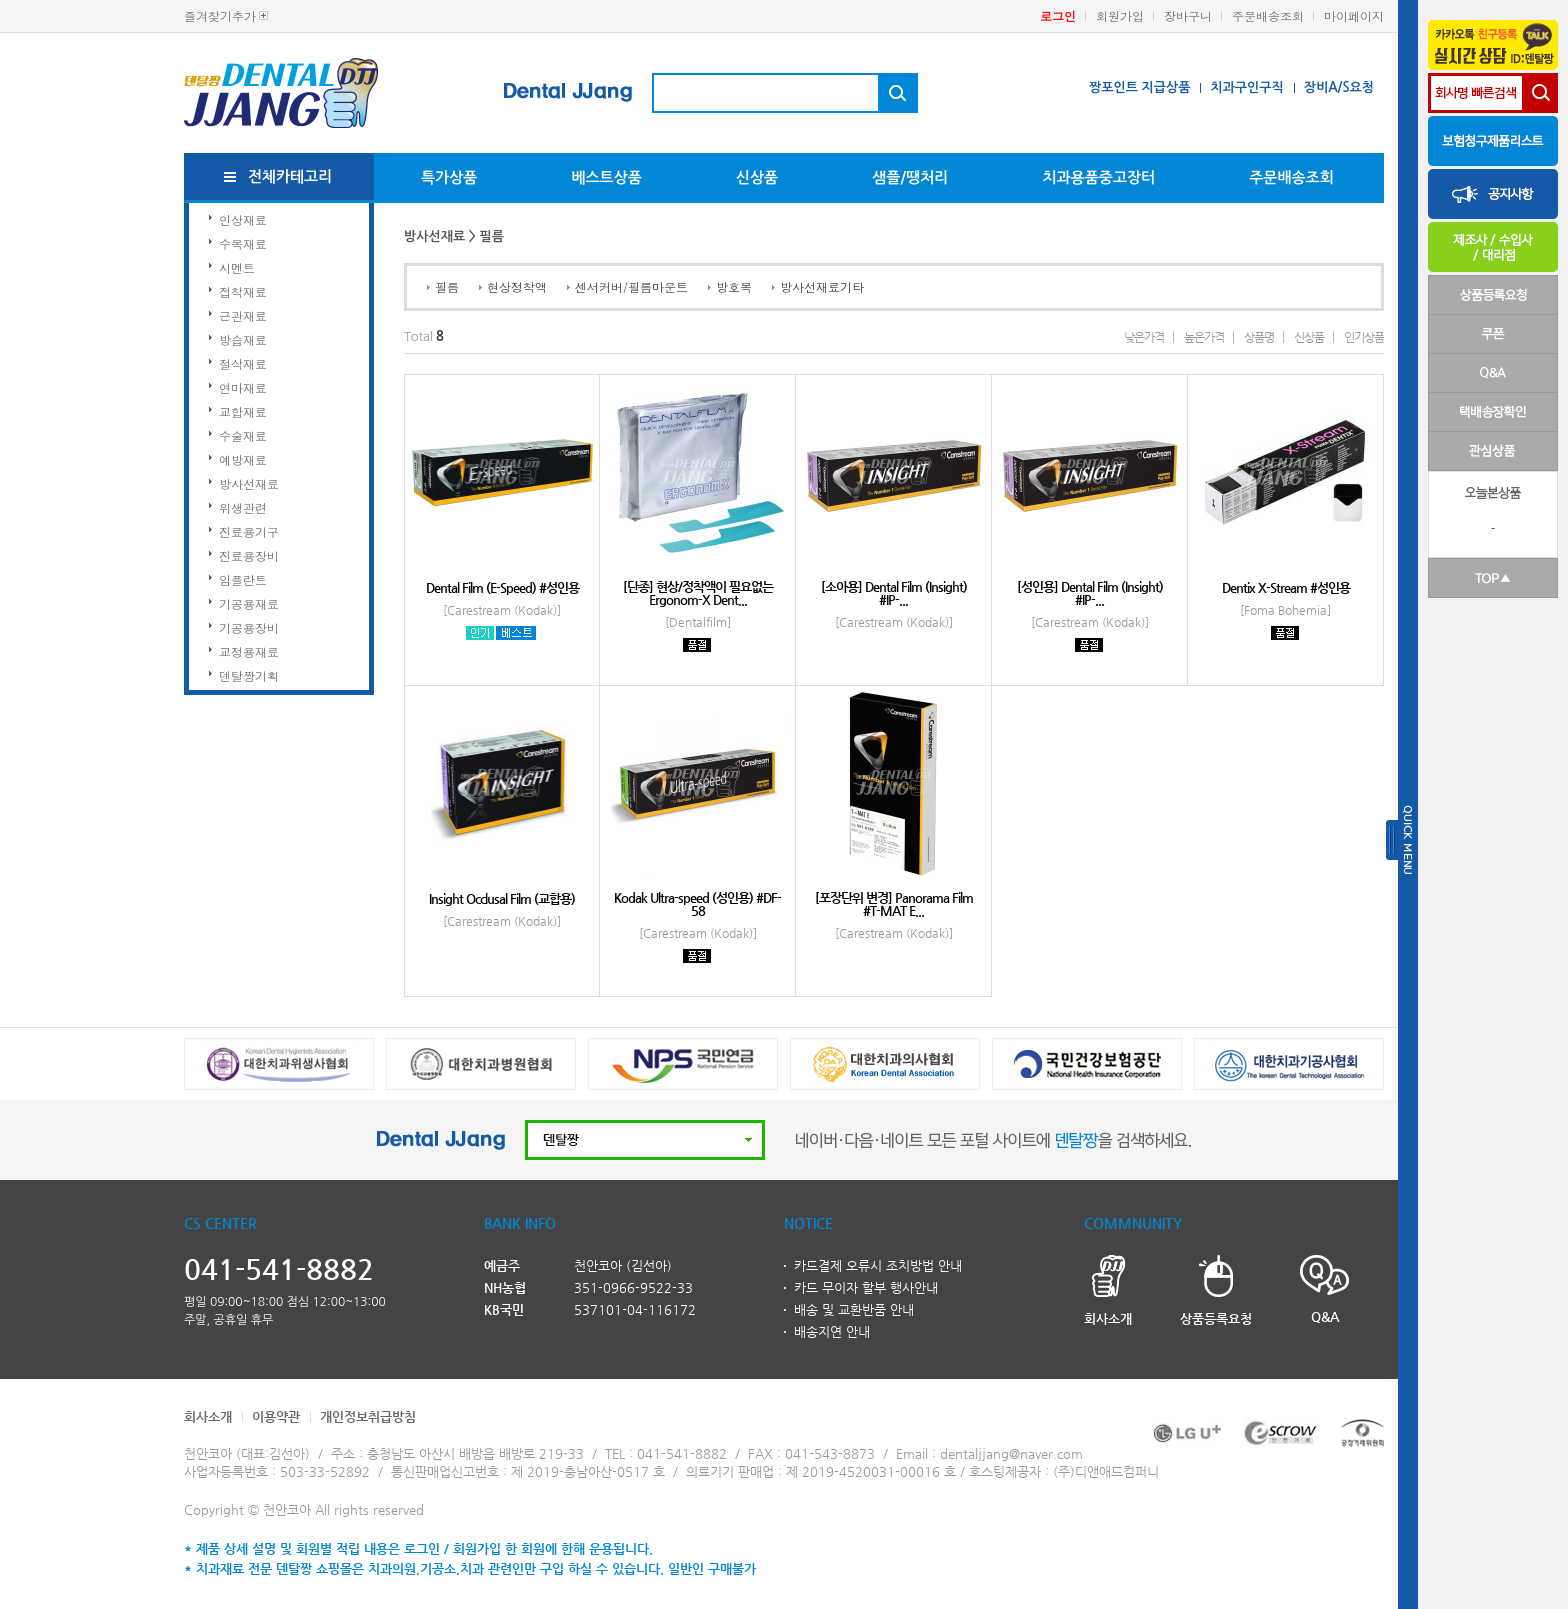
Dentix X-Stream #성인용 (1286, 587)
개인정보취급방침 (368, 1416)
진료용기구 (249, 531)
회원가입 (1120, 15)
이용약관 (276, 1416)
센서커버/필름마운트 (631, 286)
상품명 (1259, 337)
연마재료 (243, 387)
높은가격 (1204, 337)
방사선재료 (249, 483)
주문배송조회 (1268, 15)
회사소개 (208, 1416)
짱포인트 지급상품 (1139, 87)
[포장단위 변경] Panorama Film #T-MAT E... (894, 904)
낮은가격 (1144, 337)
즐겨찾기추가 (220, 15)
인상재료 (243, 219)
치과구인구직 (1246, 87)
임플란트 (243, 579)
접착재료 (243, 291)
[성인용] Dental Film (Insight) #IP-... (1090, 593)
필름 (447, 286)
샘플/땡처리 (910, 177)
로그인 (1058, 15)
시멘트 (237, 267)
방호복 (734, 286)
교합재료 (243, 411)
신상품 (757, 177)
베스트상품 (606, 177)
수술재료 (243, 435)
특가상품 (449, 177)
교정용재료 (249, 651)
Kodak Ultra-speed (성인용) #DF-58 (697, 904)
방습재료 (243, 339)
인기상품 (1364, 337)
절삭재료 (243, 363)
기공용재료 (249, 603)
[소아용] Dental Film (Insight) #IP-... (894, 593)
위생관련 (243, 507)
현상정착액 (517, 286)
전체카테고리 (290, 176)
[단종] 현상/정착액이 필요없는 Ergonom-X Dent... (698, 593)
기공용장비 (249, 627)
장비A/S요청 (1339, 87)
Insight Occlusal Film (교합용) (502, 898)
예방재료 (243, 459)
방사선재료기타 (822, 286)
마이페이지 (1354, 15)
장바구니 (1188, 15)
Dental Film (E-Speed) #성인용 (502, 587)
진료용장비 (249, 555)
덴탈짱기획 (249, 675)
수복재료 (243, 243)
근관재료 (243, 315)
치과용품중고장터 (1098, 177)
